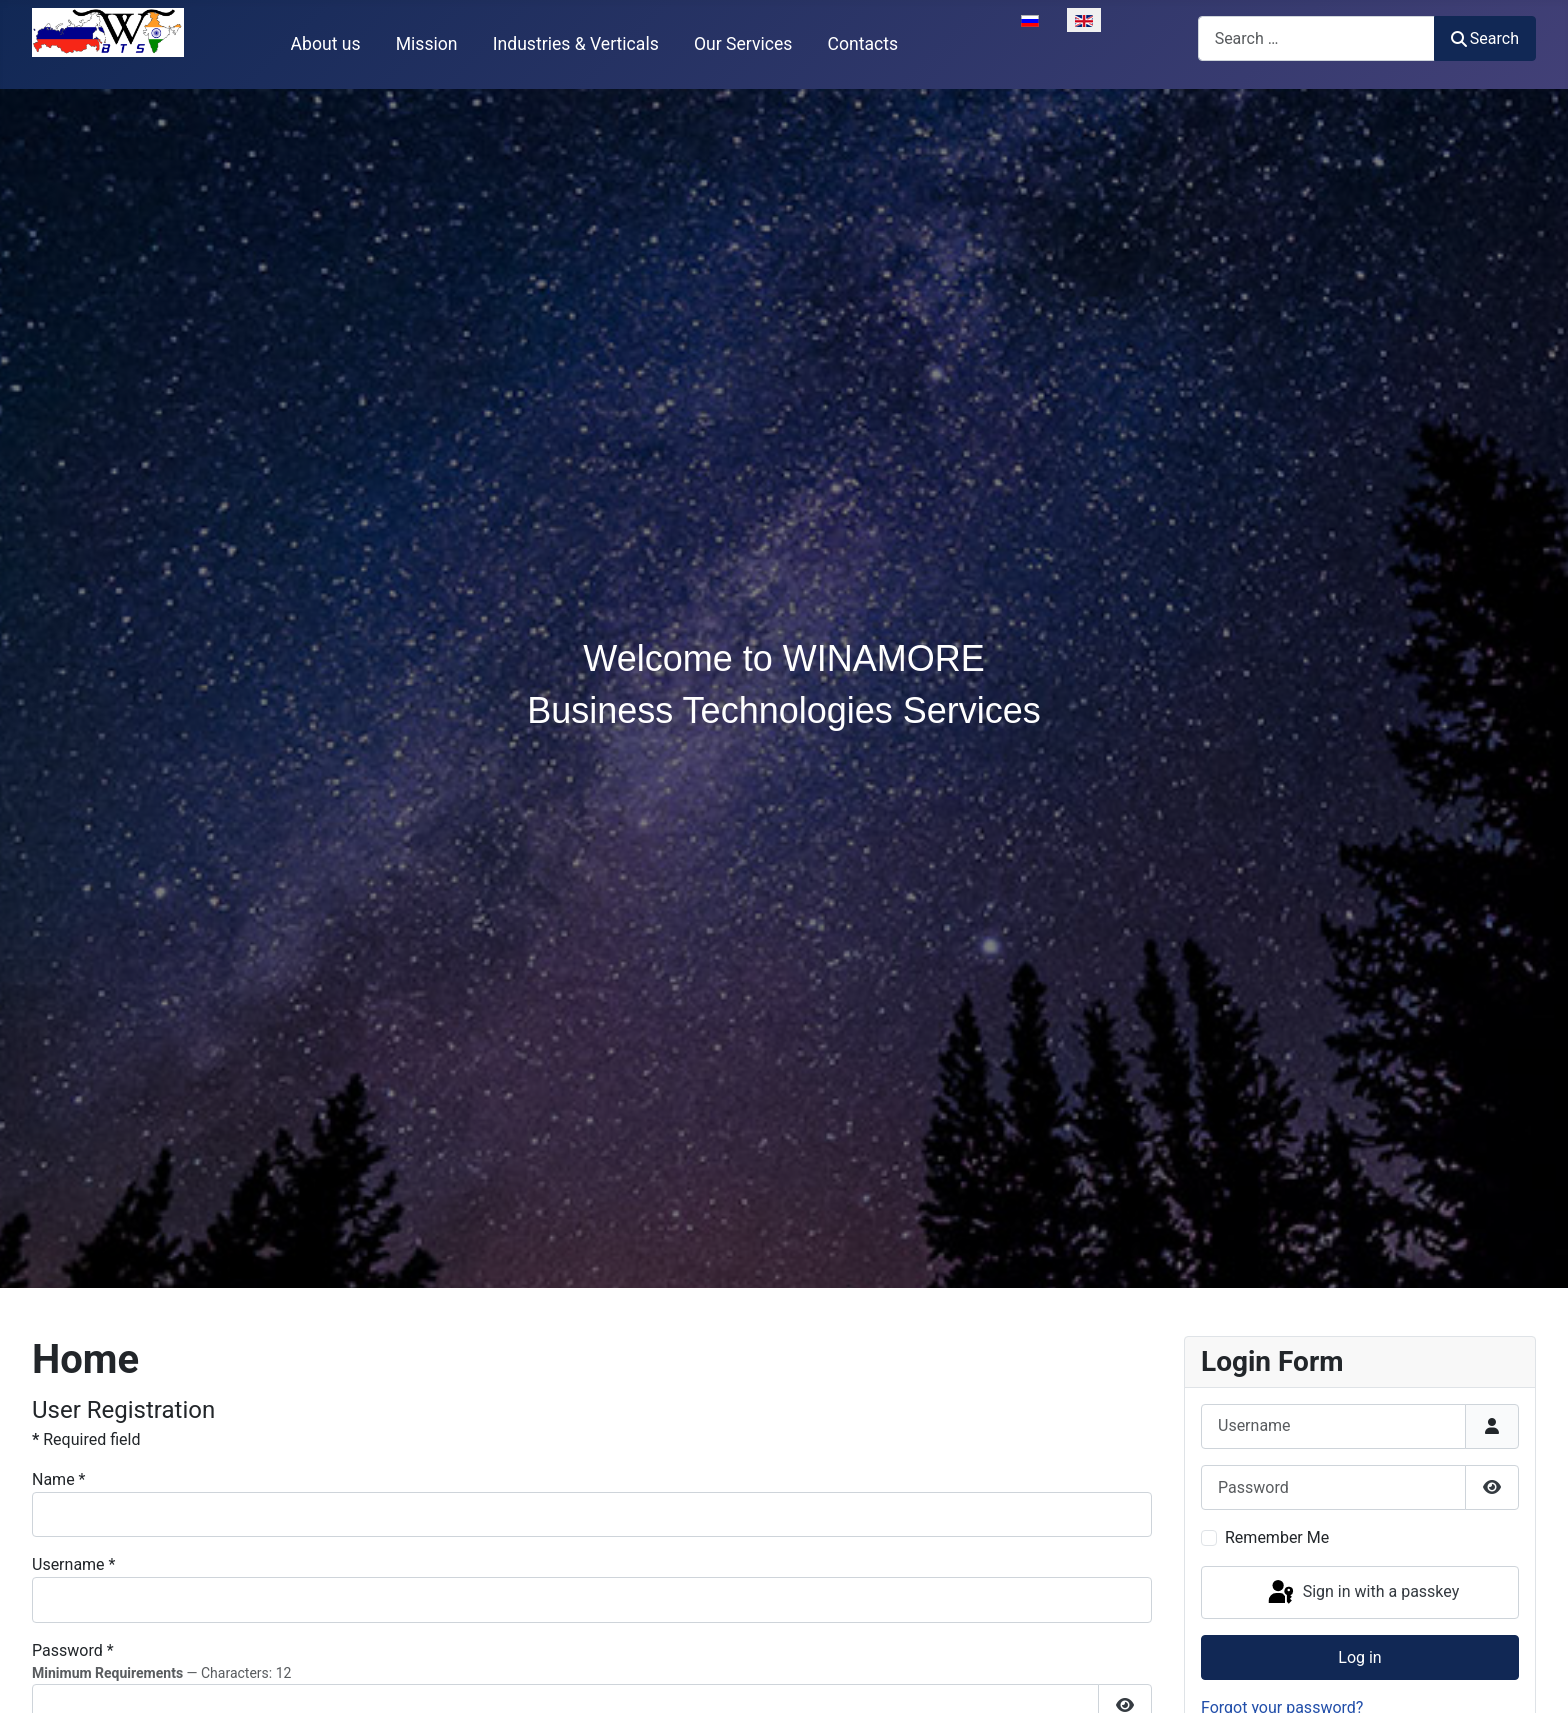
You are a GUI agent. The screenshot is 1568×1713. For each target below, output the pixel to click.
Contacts (863, 44)
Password (73, 1650)
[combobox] (1316, 38)
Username (73, 1564)
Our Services (743, 44)
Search (1485, 38)
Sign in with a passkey (1362, 1593)
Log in (1359, 1657)
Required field (86, 1439)
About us (326, 44)
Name (59, 1479)
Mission (427, 44)
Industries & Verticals (576, 44)
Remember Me (1277, 1537)
